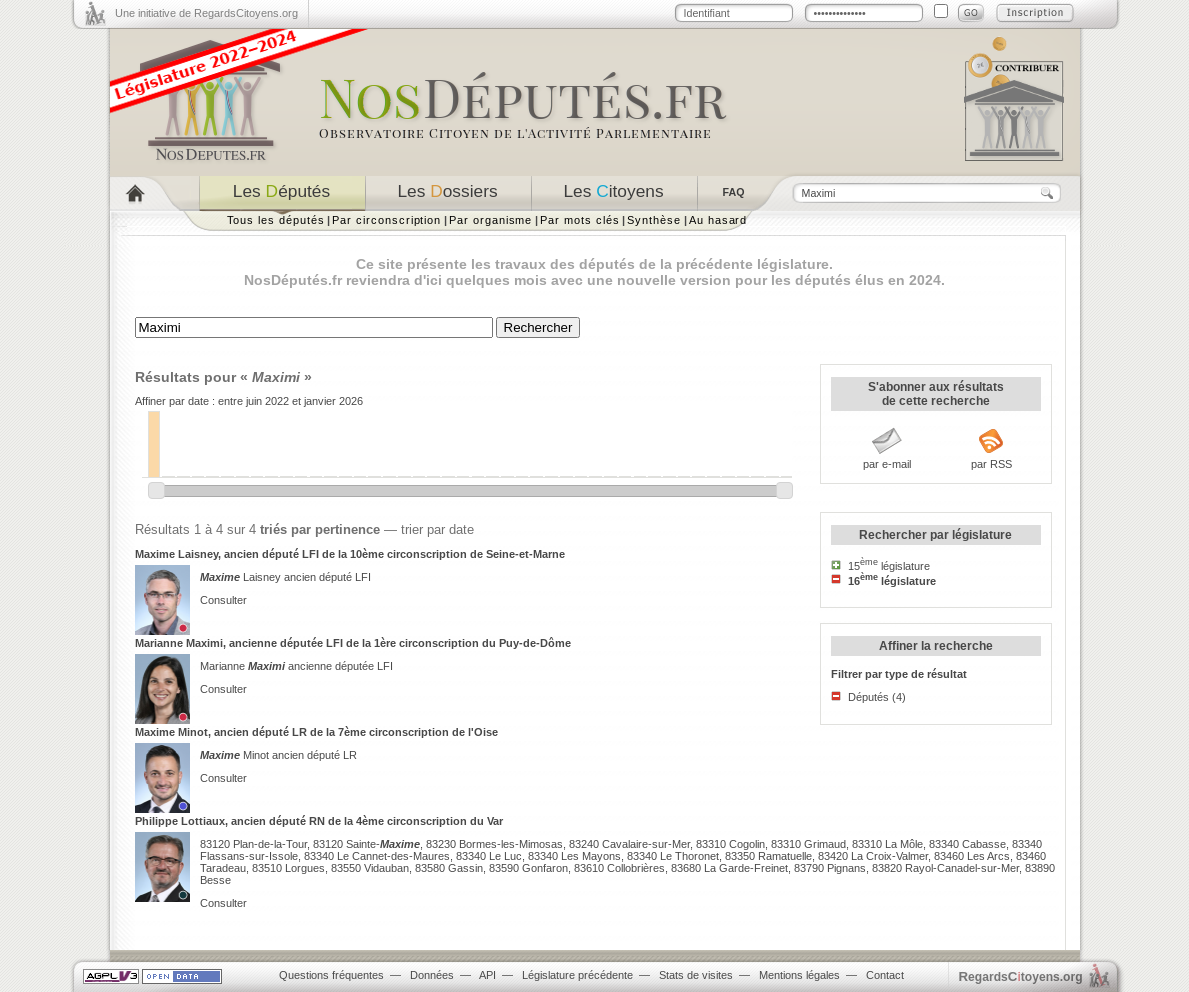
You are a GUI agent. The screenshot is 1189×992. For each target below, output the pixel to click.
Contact (885, 975)
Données (432, 975)
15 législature (889, 566)
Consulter (223, 600)
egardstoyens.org (1021, 976)
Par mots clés (579, 220)
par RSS (991, 464)
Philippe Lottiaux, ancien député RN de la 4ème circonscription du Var (319, 821)
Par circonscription (386, 220)
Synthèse (653, 220)
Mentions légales (799, 975)
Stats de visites (696, 975)
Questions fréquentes (331, 975)
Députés (868, 697)
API (487, 975)
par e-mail (887, 464)
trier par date (437, 529)
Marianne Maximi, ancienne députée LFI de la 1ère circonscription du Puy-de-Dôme (353, 643)
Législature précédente (577, 975)
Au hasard (718, 220)
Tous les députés (276, 220)
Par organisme (490, 220)
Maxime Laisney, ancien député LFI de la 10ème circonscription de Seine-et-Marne (350, 554)
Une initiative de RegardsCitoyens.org (206, 13)
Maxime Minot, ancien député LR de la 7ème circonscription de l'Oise (316, 732)
